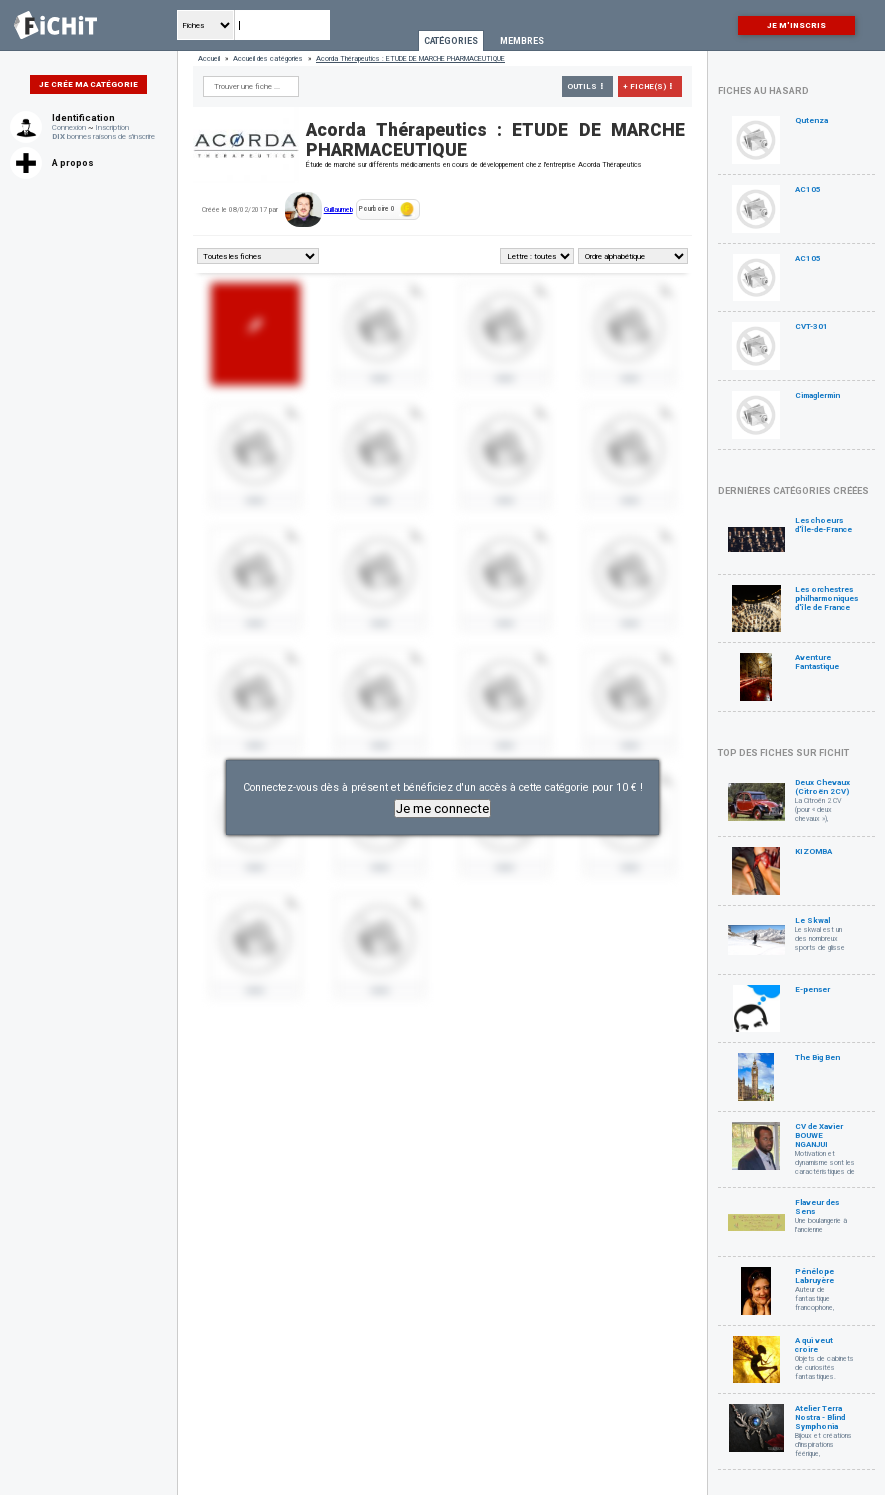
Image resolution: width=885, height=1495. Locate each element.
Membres (522, 41)
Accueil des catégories (268, 58)
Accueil (209, 58)
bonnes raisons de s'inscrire (103, 136)
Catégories (451, 41)
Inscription (112, 127)
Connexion (69, 127)
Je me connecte (442, 808)
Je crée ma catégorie (88, 84)
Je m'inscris (796, 25)
